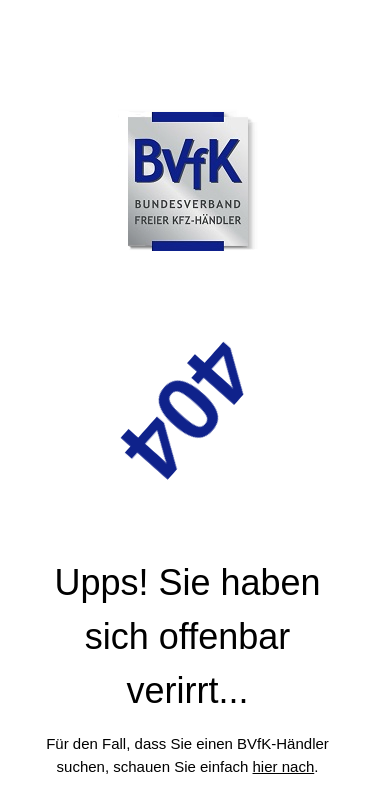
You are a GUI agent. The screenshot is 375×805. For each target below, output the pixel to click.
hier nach (284, 766)
